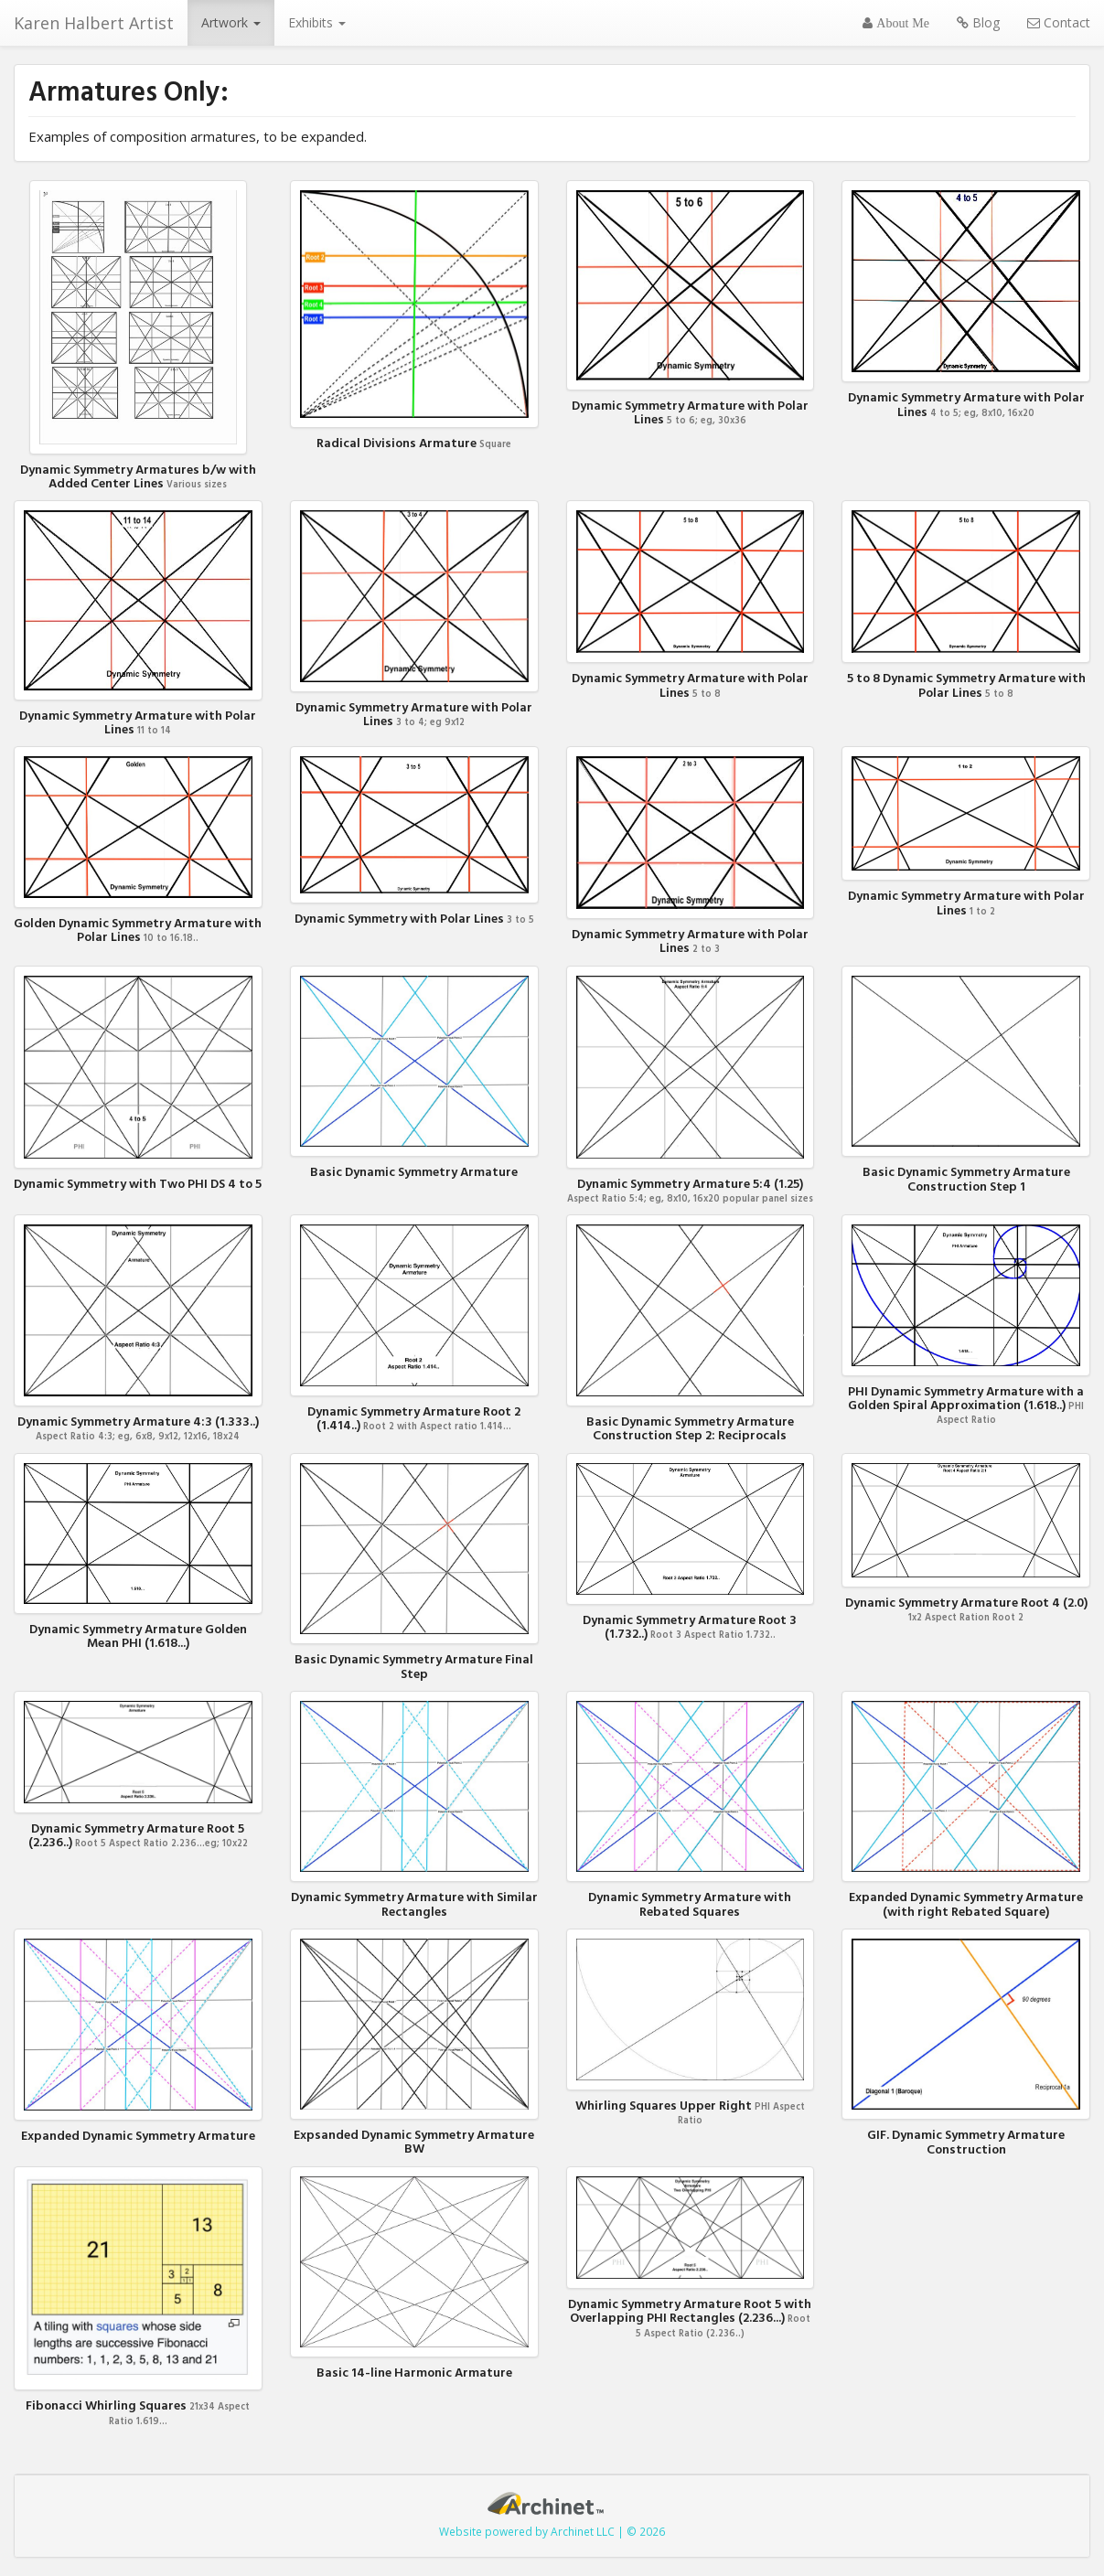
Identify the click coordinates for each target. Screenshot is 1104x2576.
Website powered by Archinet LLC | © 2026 (552, 2531)
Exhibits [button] (317, 22)
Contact (1058, 22)
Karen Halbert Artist (94, 23)
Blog (978, 22)
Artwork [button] (231, 22)
